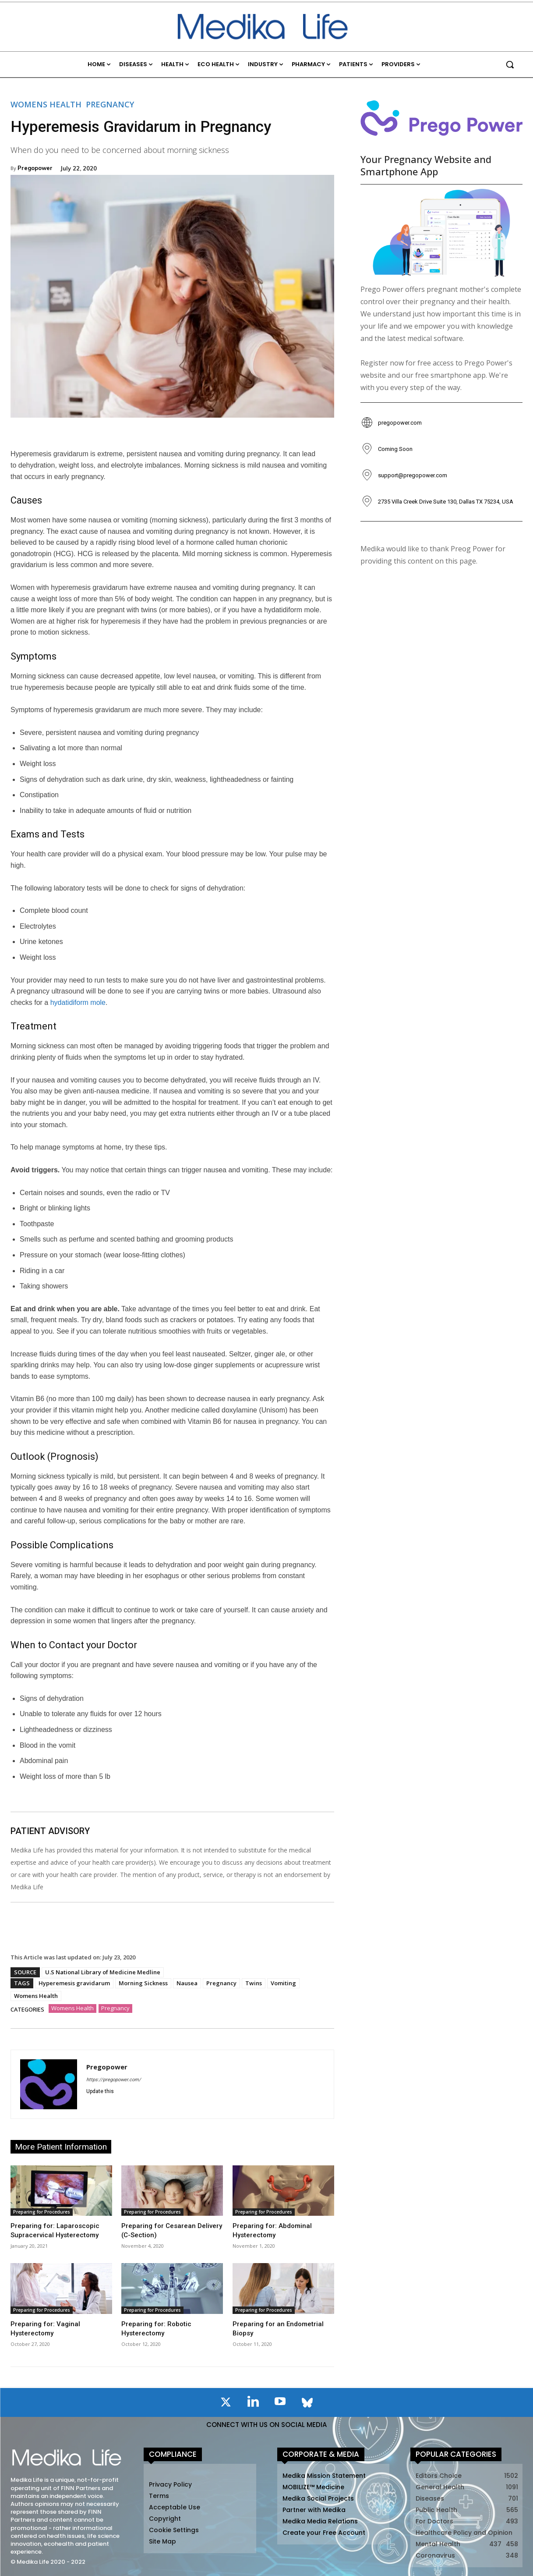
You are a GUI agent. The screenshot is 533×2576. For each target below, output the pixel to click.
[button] (509, 64)
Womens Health (46, 104)
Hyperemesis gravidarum (74, 1983)
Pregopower (35, 167)
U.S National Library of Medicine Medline (102, 1972)
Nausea (187, 1983)
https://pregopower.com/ (113, 2080)
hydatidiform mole (78, 1002)
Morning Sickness (143, 1983)
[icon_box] (391, 423)
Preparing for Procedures (41, 2212)
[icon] (226, 2403)
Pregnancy (110, 104)
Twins (253, 1983)
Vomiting (283, 1983)
